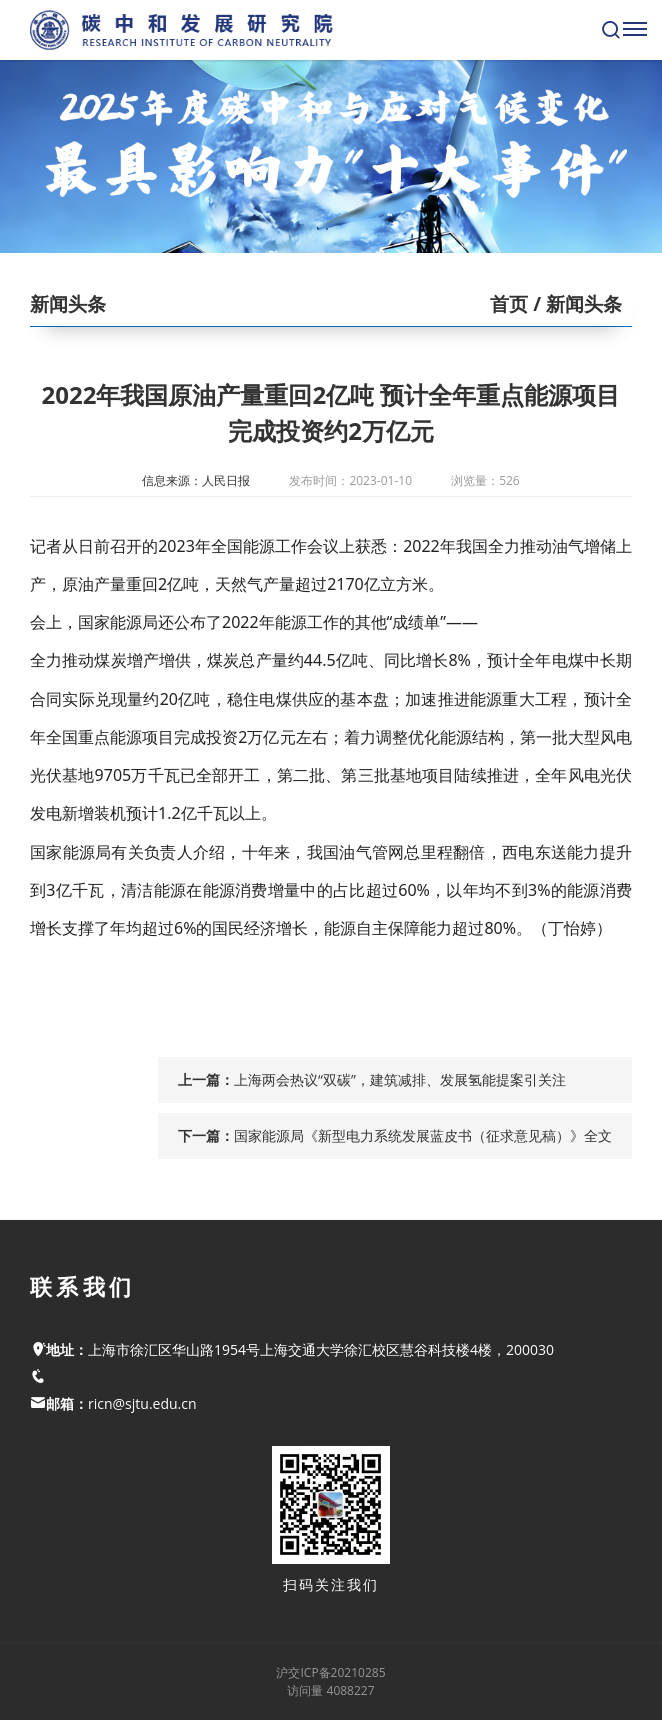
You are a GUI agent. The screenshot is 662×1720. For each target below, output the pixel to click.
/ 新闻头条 (575, 304)
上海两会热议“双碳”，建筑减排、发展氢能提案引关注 (400, 1079)
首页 (509, 304)
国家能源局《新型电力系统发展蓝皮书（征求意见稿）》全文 (423, 1135)
